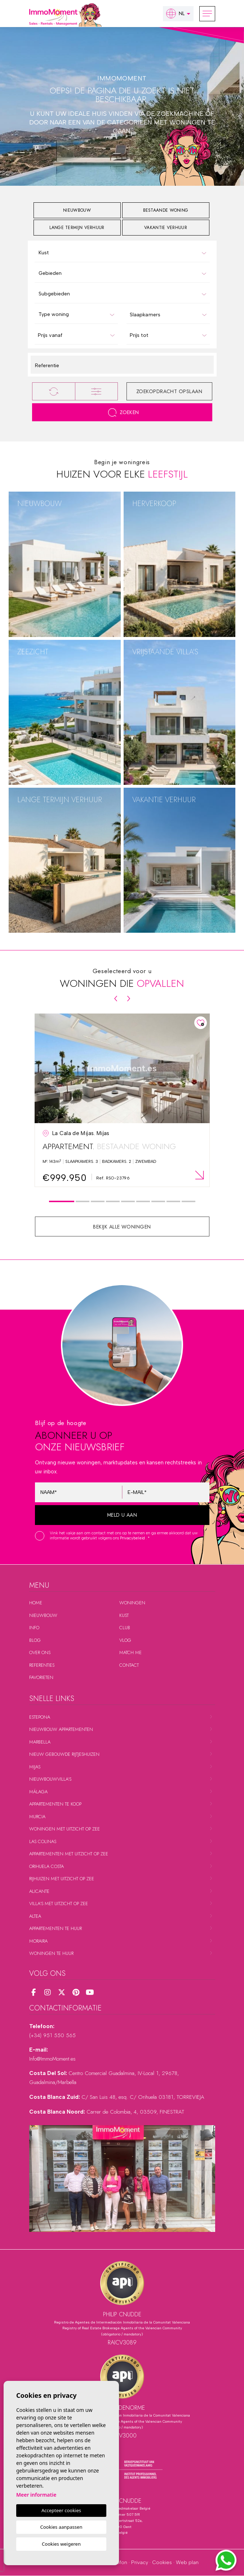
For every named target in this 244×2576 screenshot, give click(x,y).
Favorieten (41, 1677)
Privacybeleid (133, 1538)
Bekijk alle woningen (122, 1226)
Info (34, 1627)
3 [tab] (97, 1201)
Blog (35, 1640)
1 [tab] (61, 1201)
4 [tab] (112, 1201)
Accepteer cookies (61, 2510)
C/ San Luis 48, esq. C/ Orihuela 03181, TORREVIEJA (142, 2097)
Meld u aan (122, 1514)
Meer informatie (36, 2494)
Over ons (39, 1652)
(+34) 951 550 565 (52, 2035)
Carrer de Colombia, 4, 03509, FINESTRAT (135, 2112)
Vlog (125, 1640)
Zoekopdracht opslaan (169, 391)
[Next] (128, 998)
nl (175, 13)
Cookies (162, 2562)
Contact (129, 1665)
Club (124, 1627)
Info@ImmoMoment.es (52, 2059)
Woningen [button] (132, 1602)
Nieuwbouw (43, 1615)
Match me (130, 1652)
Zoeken (123, 412)
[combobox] (122, 252)
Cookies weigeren (61, 2544)
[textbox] (124, 253)
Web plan (187, 2562)
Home (35, 1602)
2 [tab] (82, 1201)
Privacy (139, 2562)
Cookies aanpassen (61, 2527)
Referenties (41, 1665)
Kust (124, 1615)
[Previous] (115, 998)
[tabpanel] (122, 1100)
